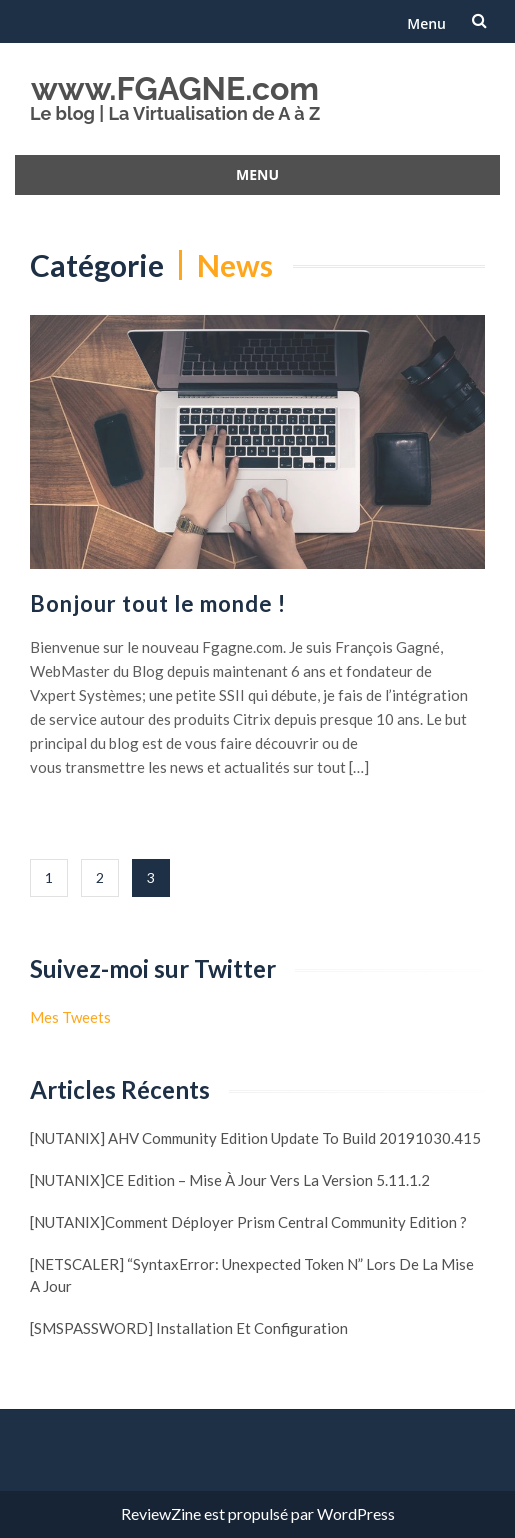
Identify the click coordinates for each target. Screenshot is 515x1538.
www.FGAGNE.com (175, 88)
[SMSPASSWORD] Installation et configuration (189, 1328)
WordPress (356, 1513)
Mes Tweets (70, 1017)
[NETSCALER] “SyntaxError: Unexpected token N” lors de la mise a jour (252, 1275)
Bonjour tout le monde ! (158, 603)
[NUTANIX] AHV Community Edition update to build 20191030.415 (255, 1138)
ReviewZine (161, 1513)
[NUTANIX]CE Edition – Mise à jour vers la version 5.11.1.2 (230, 1180)
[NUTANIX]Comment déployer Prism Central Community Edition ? (248, 1222)
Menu (426, 23)
